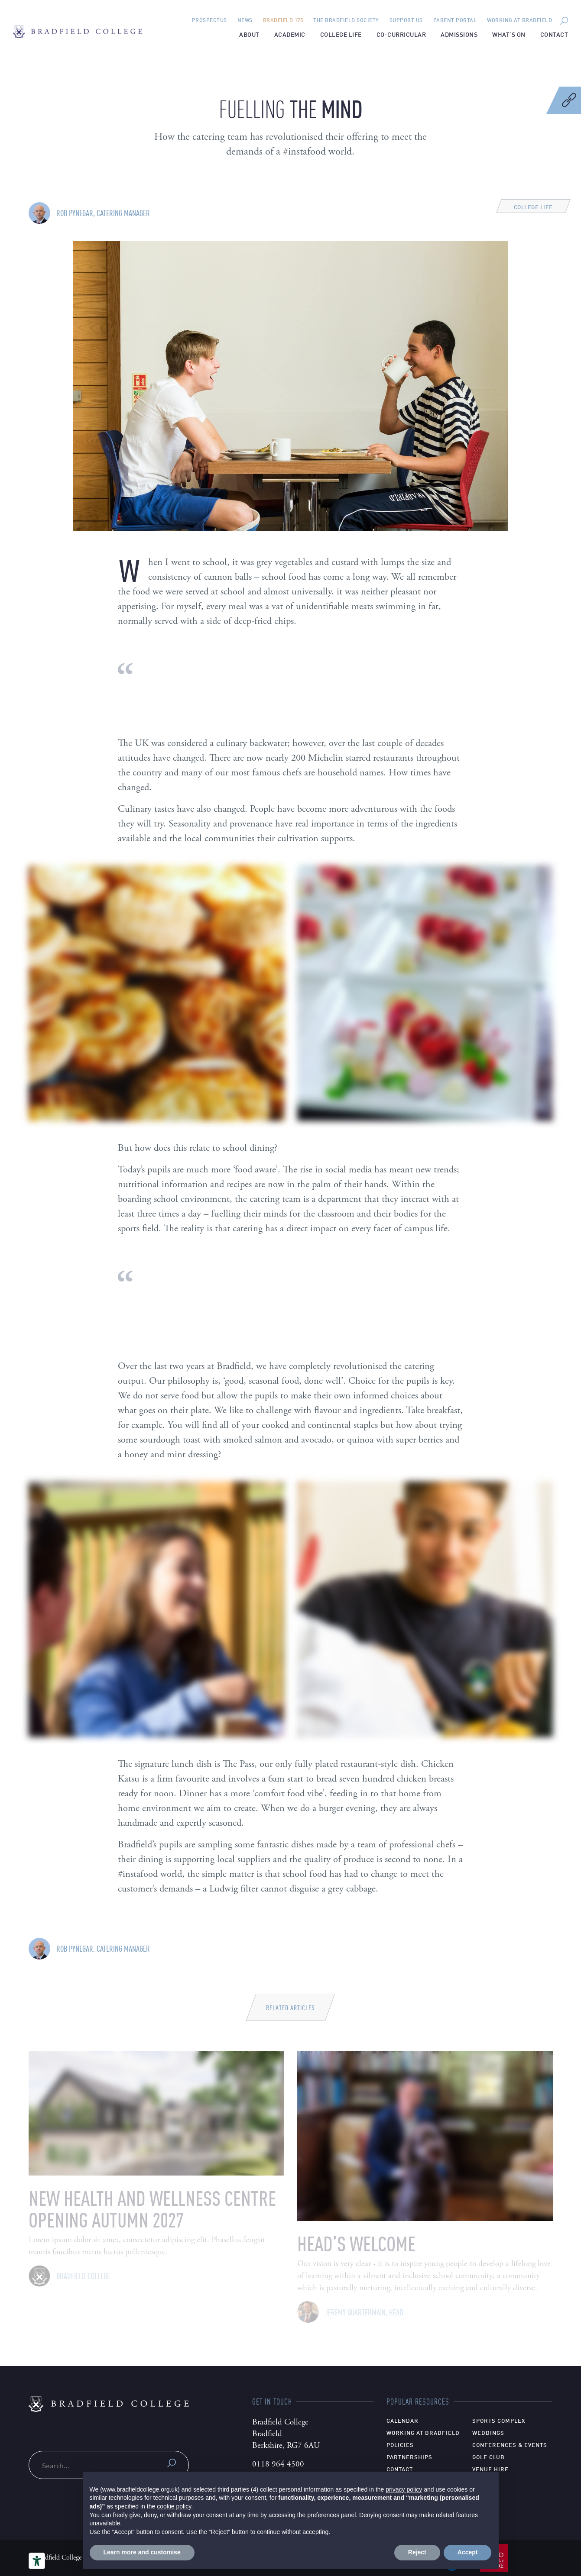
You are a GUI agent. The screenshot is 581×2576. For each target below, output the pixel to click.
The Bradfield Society (346, 19)
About (249, 34)
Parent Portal (455, 19)
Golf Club (488, 2456)
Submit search (171, 2463)
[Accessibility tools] (37, 2561)
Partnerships (409, 2456)
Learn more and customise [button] (142, 2552)
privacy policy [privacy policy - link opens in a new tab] (404, 2489)
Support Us (406, 19)
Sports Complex (499, 2420)
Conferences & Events (509, 2444)
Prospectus (209, 19)
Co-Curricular (401, 34)
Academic (289, 34)
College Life (341, 34)
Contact (554, 34)
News (245, 19)
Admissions (459, 34)
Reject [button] (417, 2552)
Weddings (488, 2432)
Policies (400, 2444)
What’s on (509, 34)
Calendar (402, 2420)
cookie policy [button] (174, 2506)
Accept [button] (468, 2552)
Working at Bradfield (519, 19)
